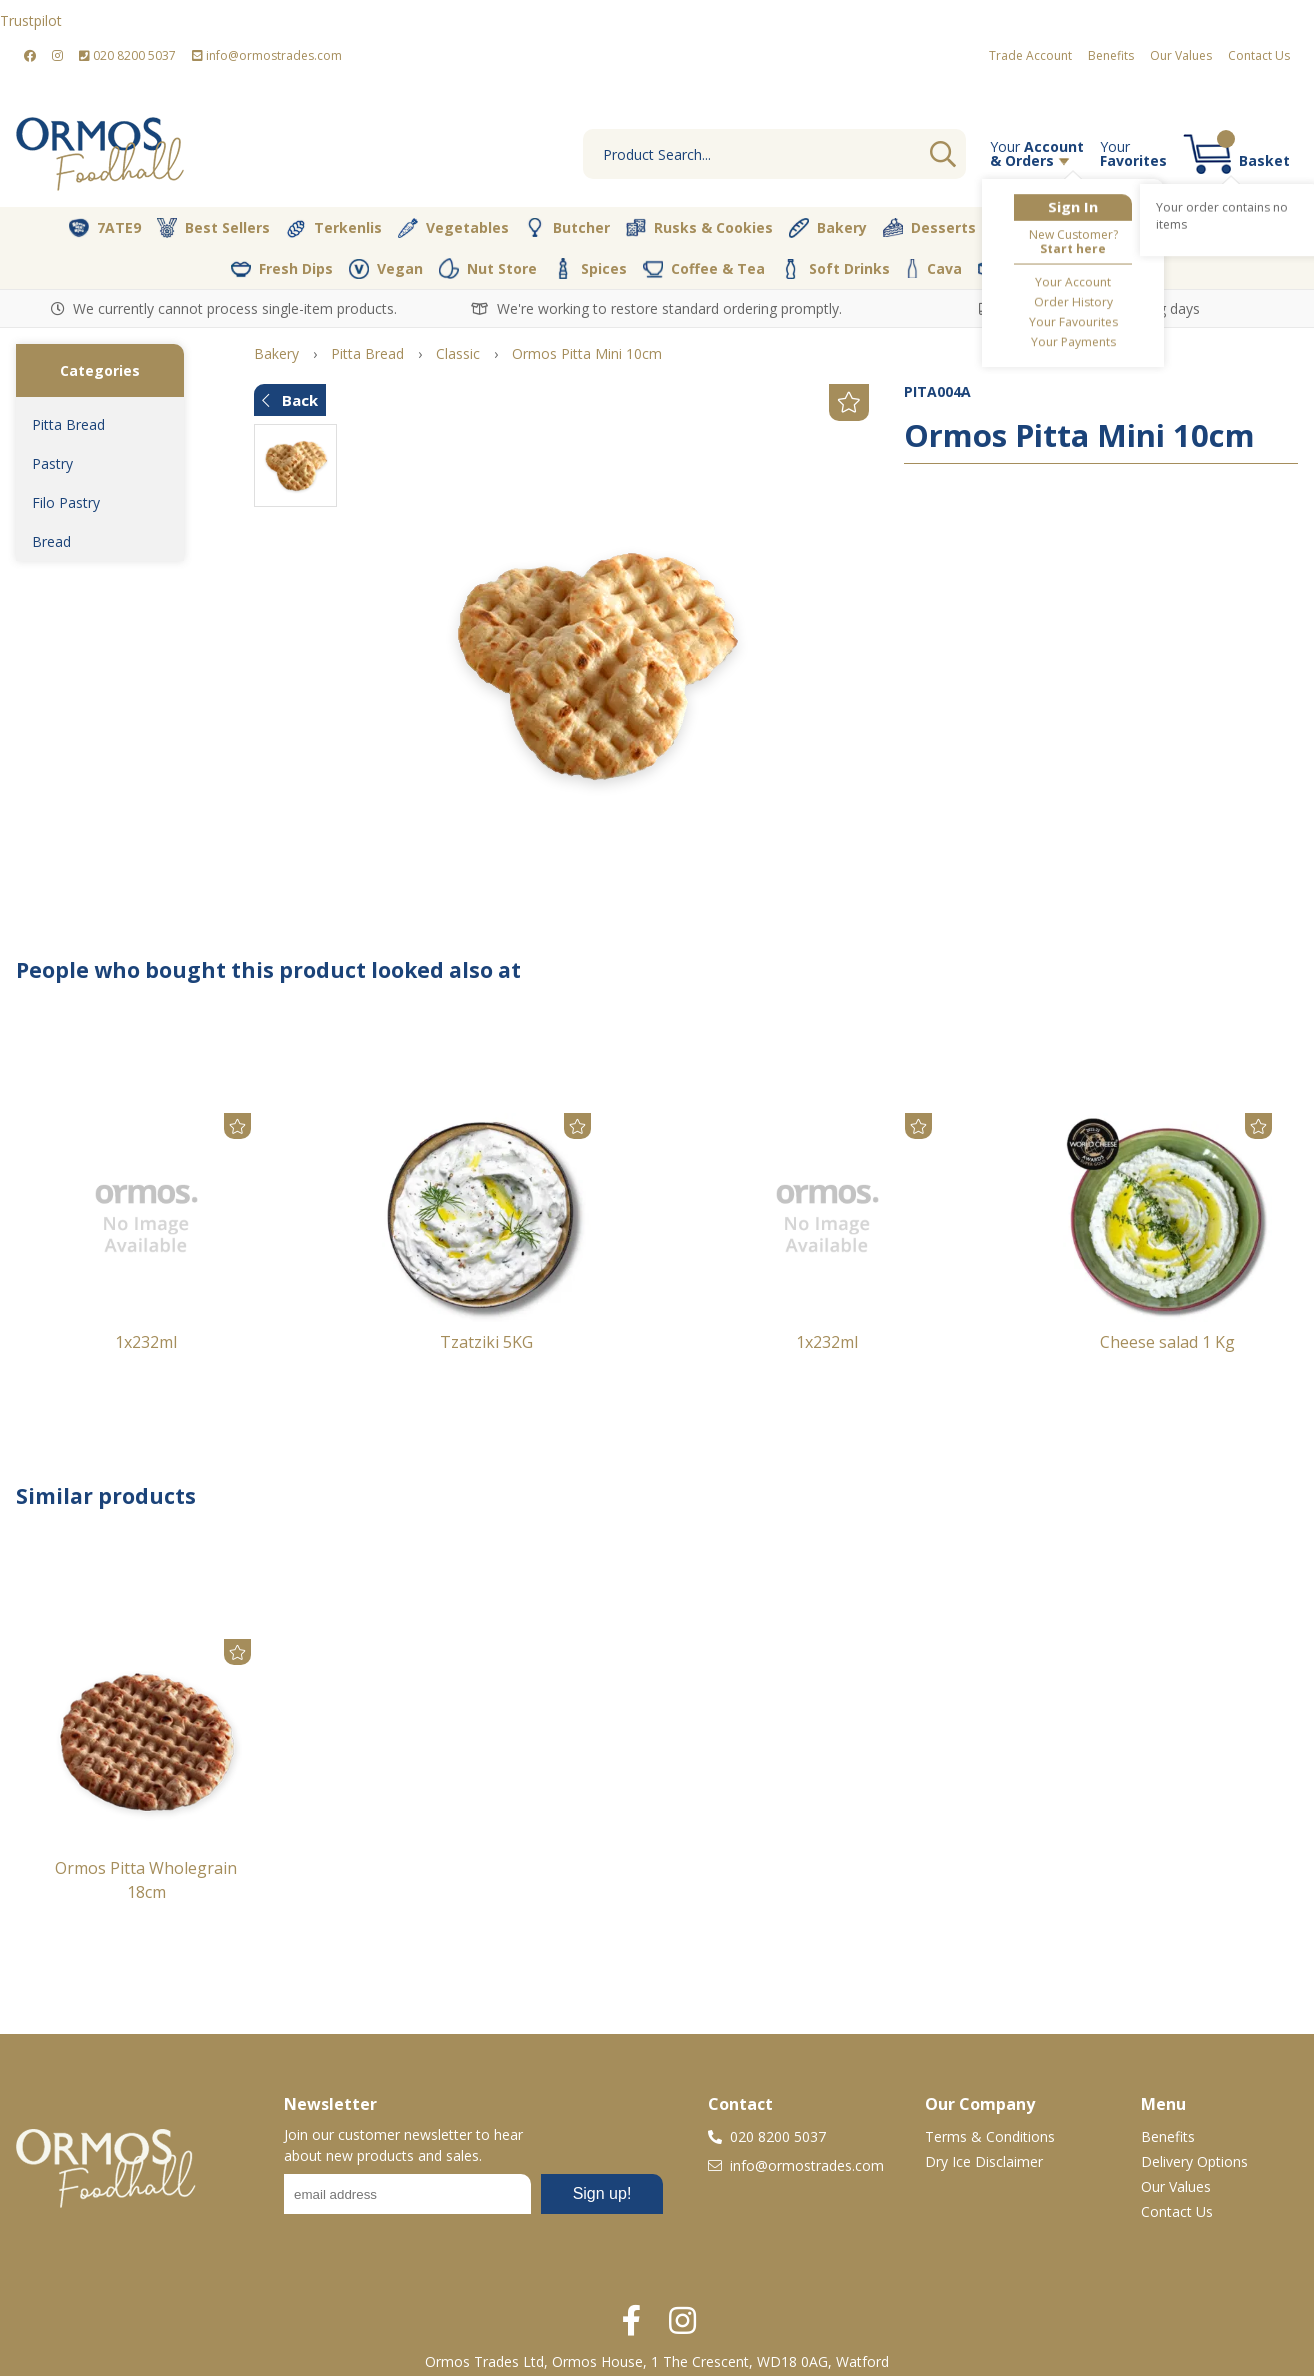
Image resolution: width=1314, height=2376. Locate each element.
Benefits (1111, 55)
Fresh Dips (282, 269)
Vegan (386, 269)
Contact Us (1259, 55)
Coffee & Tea (704, 268)
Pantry (1127, 227)
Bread (51, 541)
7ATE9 (105, 228)
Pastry (52, 463)
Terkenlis (334, 228)
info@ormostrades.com (267, 55)
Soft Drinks (835, 269)
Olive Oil (1032, 228)
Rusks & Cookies (699, 228)
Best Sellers (213, 228)
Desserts (929, 228)
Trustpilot (31, 20)
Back (290, 400)
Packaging (1030, 269)
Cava (934, 268)
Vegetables (453, 228)
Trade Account (1030, 55)
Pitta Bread (68, 424)
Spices (590, 268)
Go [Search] (943, 154)
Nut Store (488, 268)
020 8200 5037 (127, 55)
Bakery (828, 228)
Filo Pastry (66, 502)
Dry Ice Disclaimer (984, 2161)
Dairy (1213, 228)
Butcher (567, 228)
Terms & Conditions (990, 2136)
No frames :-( (473, 2200)
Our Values (1181, 55)
